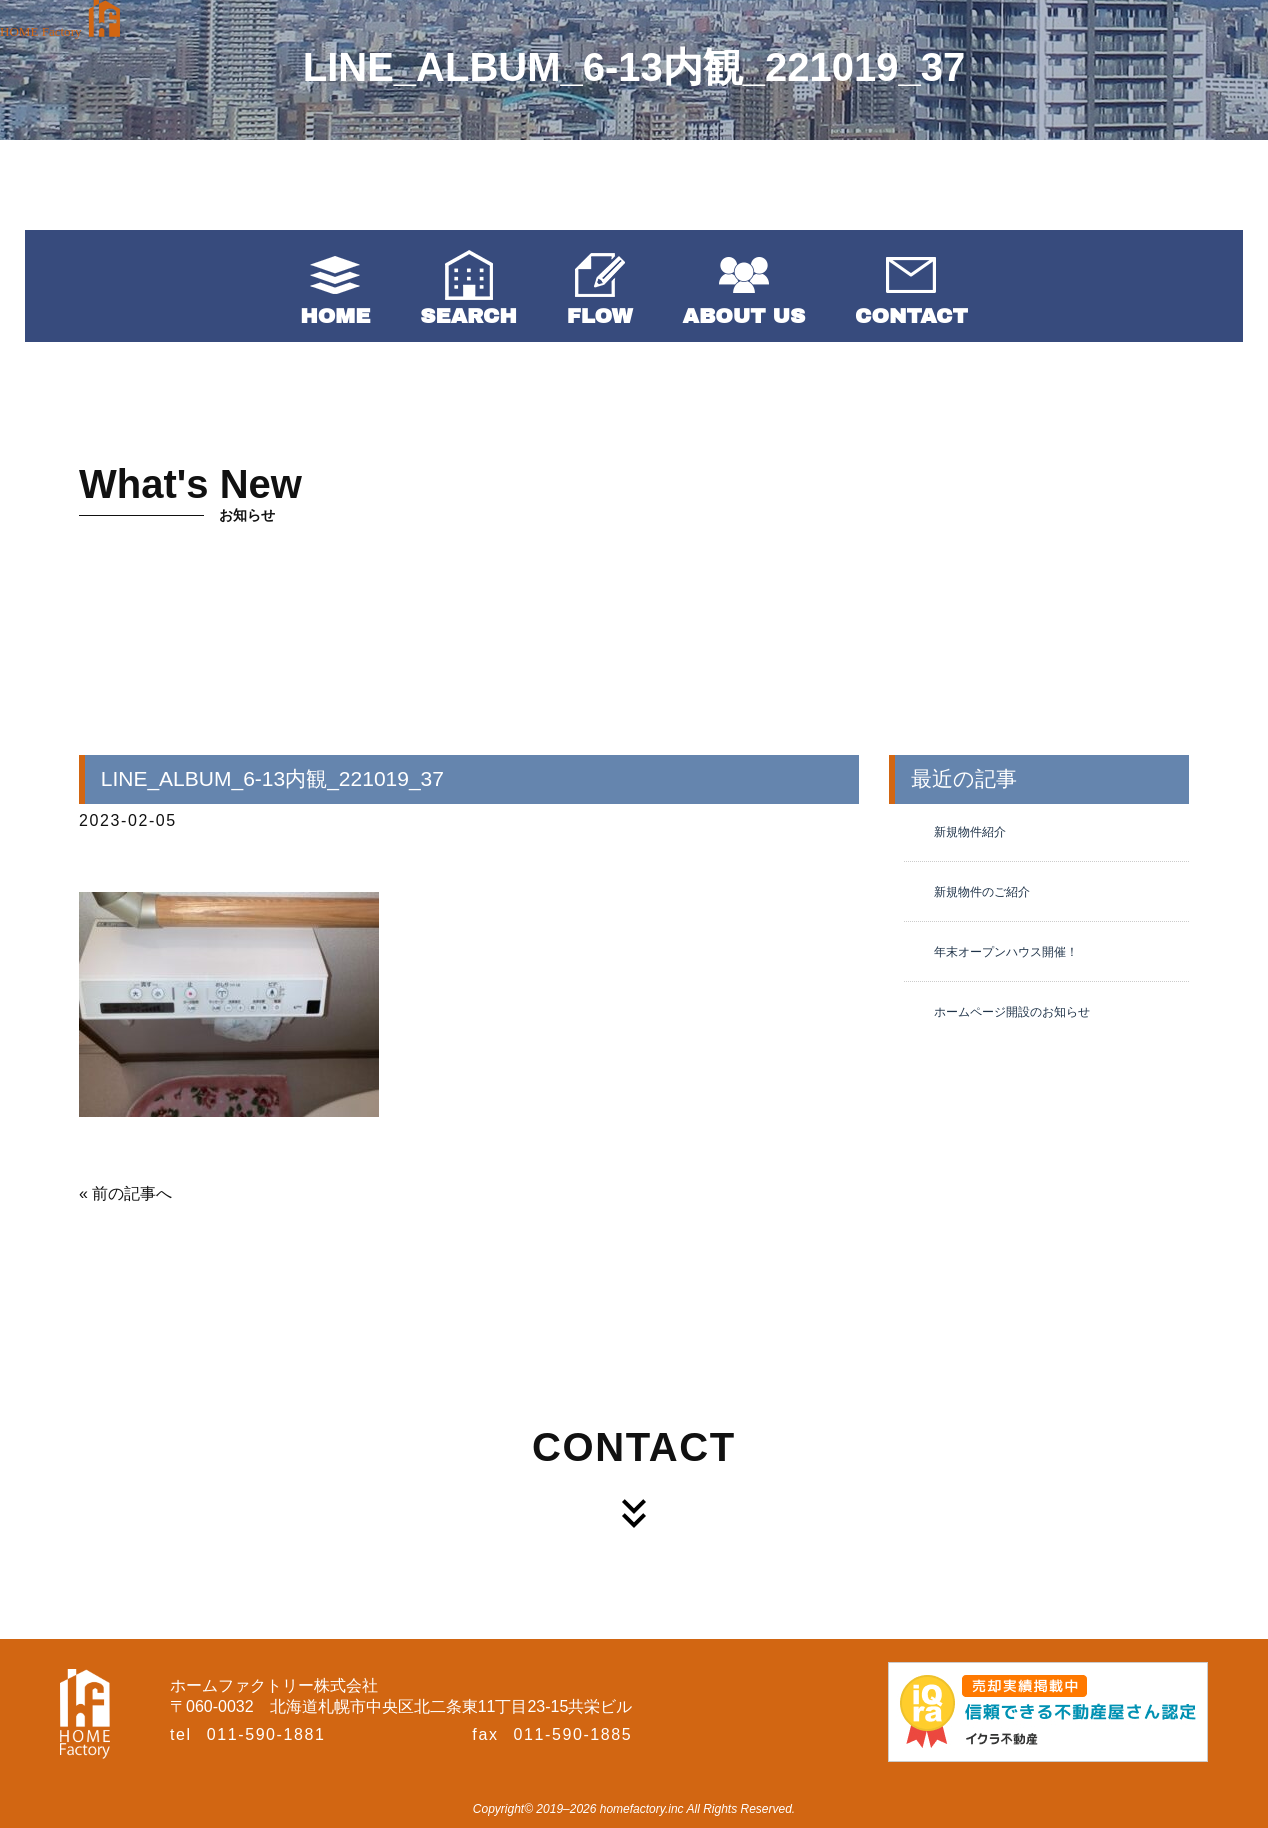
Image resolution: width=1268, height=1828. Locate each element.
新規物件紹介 (970, 832)
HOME (335, 316)
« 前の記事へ (125, 1193)
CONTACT (911, 316)
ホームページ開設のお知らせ (1012, 1012)
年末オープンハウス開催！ (1006, 952)
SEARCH (468, 316)
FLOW (600, 316)
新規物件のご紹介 (982, 892)
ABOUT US (744, 316)
